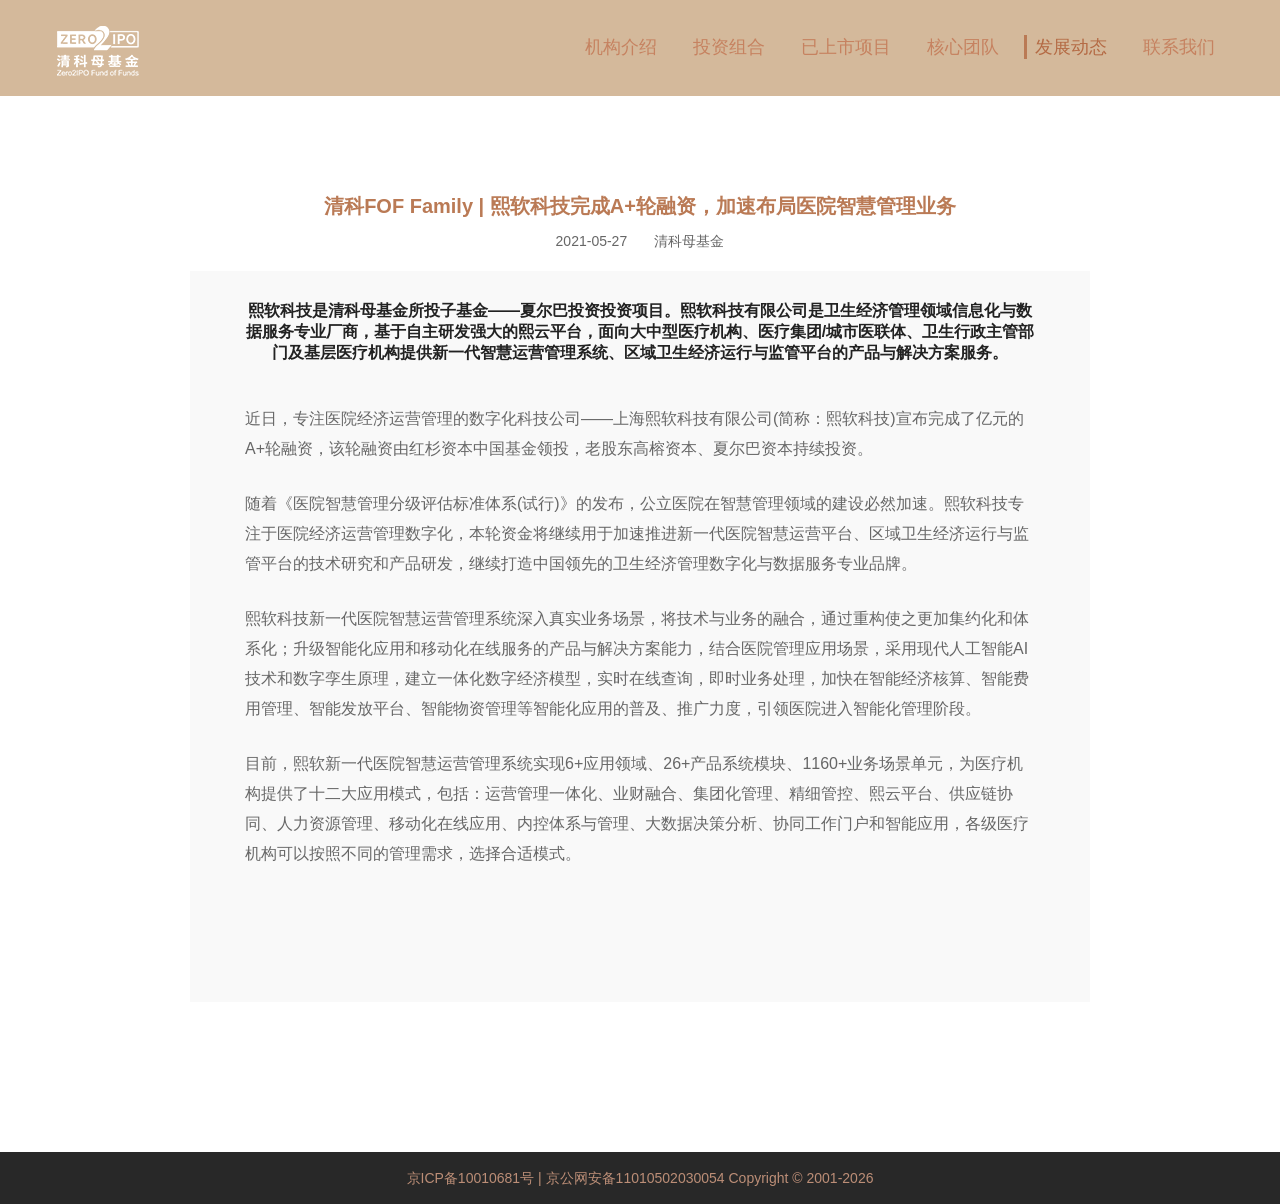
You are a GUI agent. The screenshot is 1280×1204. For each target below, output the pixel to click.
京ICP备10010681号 (473, 1178)
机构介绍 (621, 47)
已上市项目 (846, 47)
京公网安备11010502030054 (635, 1178)
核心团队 (963, 47)
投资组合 (729, 47)
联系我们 (1179, 47)
